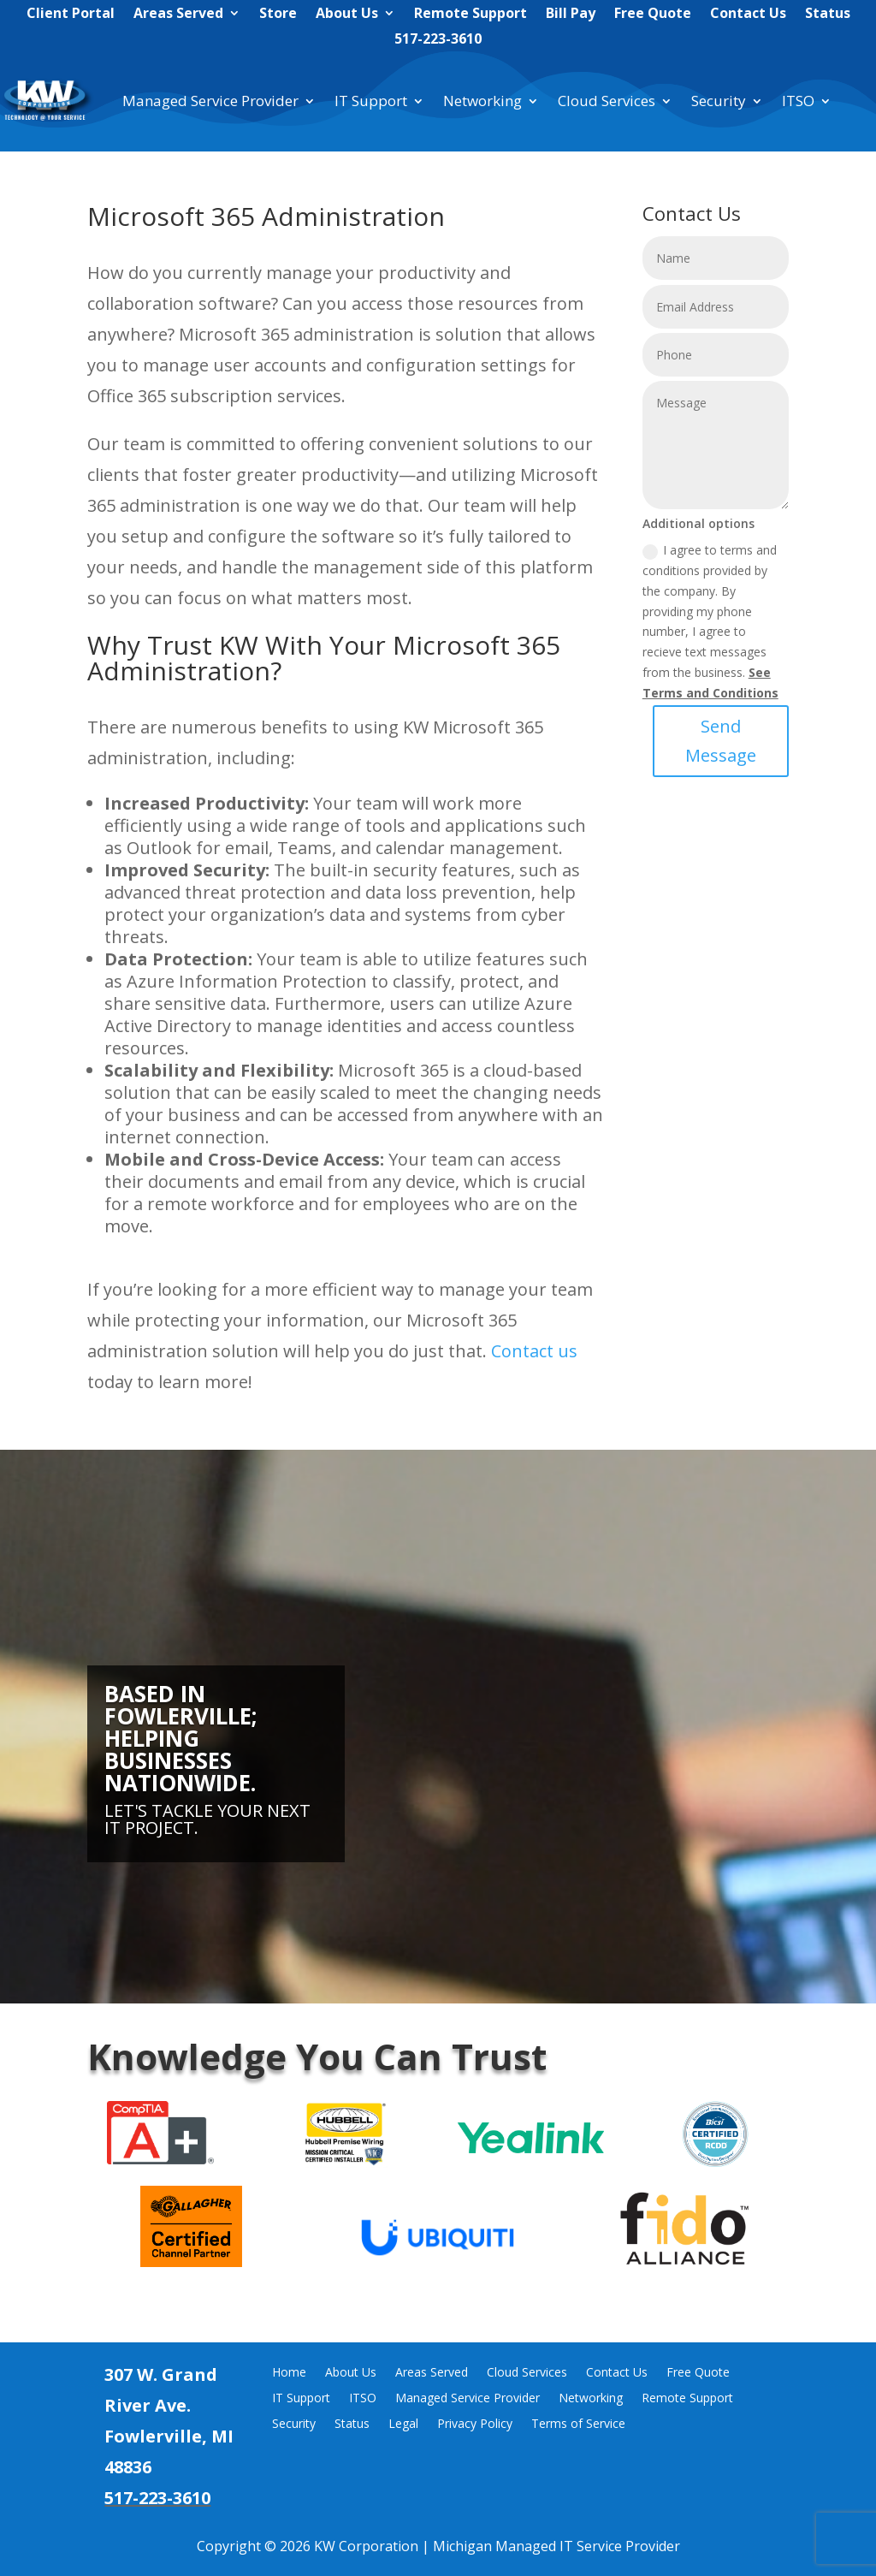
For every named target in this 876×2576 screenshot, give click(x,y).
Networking (482, 100)
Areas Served (178, 14)
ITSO (798, 100)
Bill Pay (570, 14)
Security (718, 100)
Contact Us (748, 14)
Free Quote (652, 14)
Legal (403, 2424)
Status (827, 14)
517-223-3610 (438, 40)
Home (289, 2373)
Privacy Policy (474, 2424)
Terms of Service (578, 2424)
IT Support (370, 100)
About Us (347, 14)
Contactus (534, 1350)
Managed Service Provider (210, 100)
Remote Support (470, 14)
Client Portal (71, 14)
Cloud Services (606, 100)
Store (278, 14)
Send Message (754, 741)
